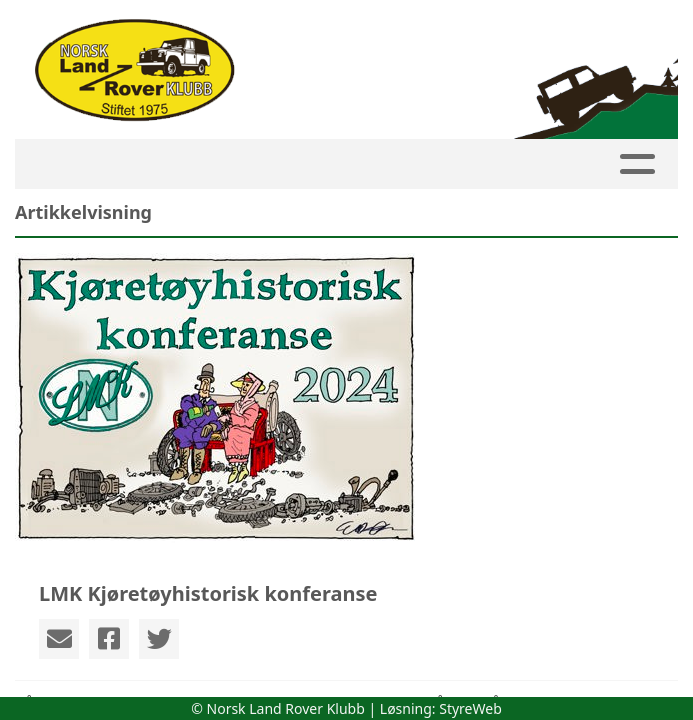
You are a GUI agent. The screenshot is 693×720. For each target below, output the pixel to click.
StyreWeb (470, 708)
